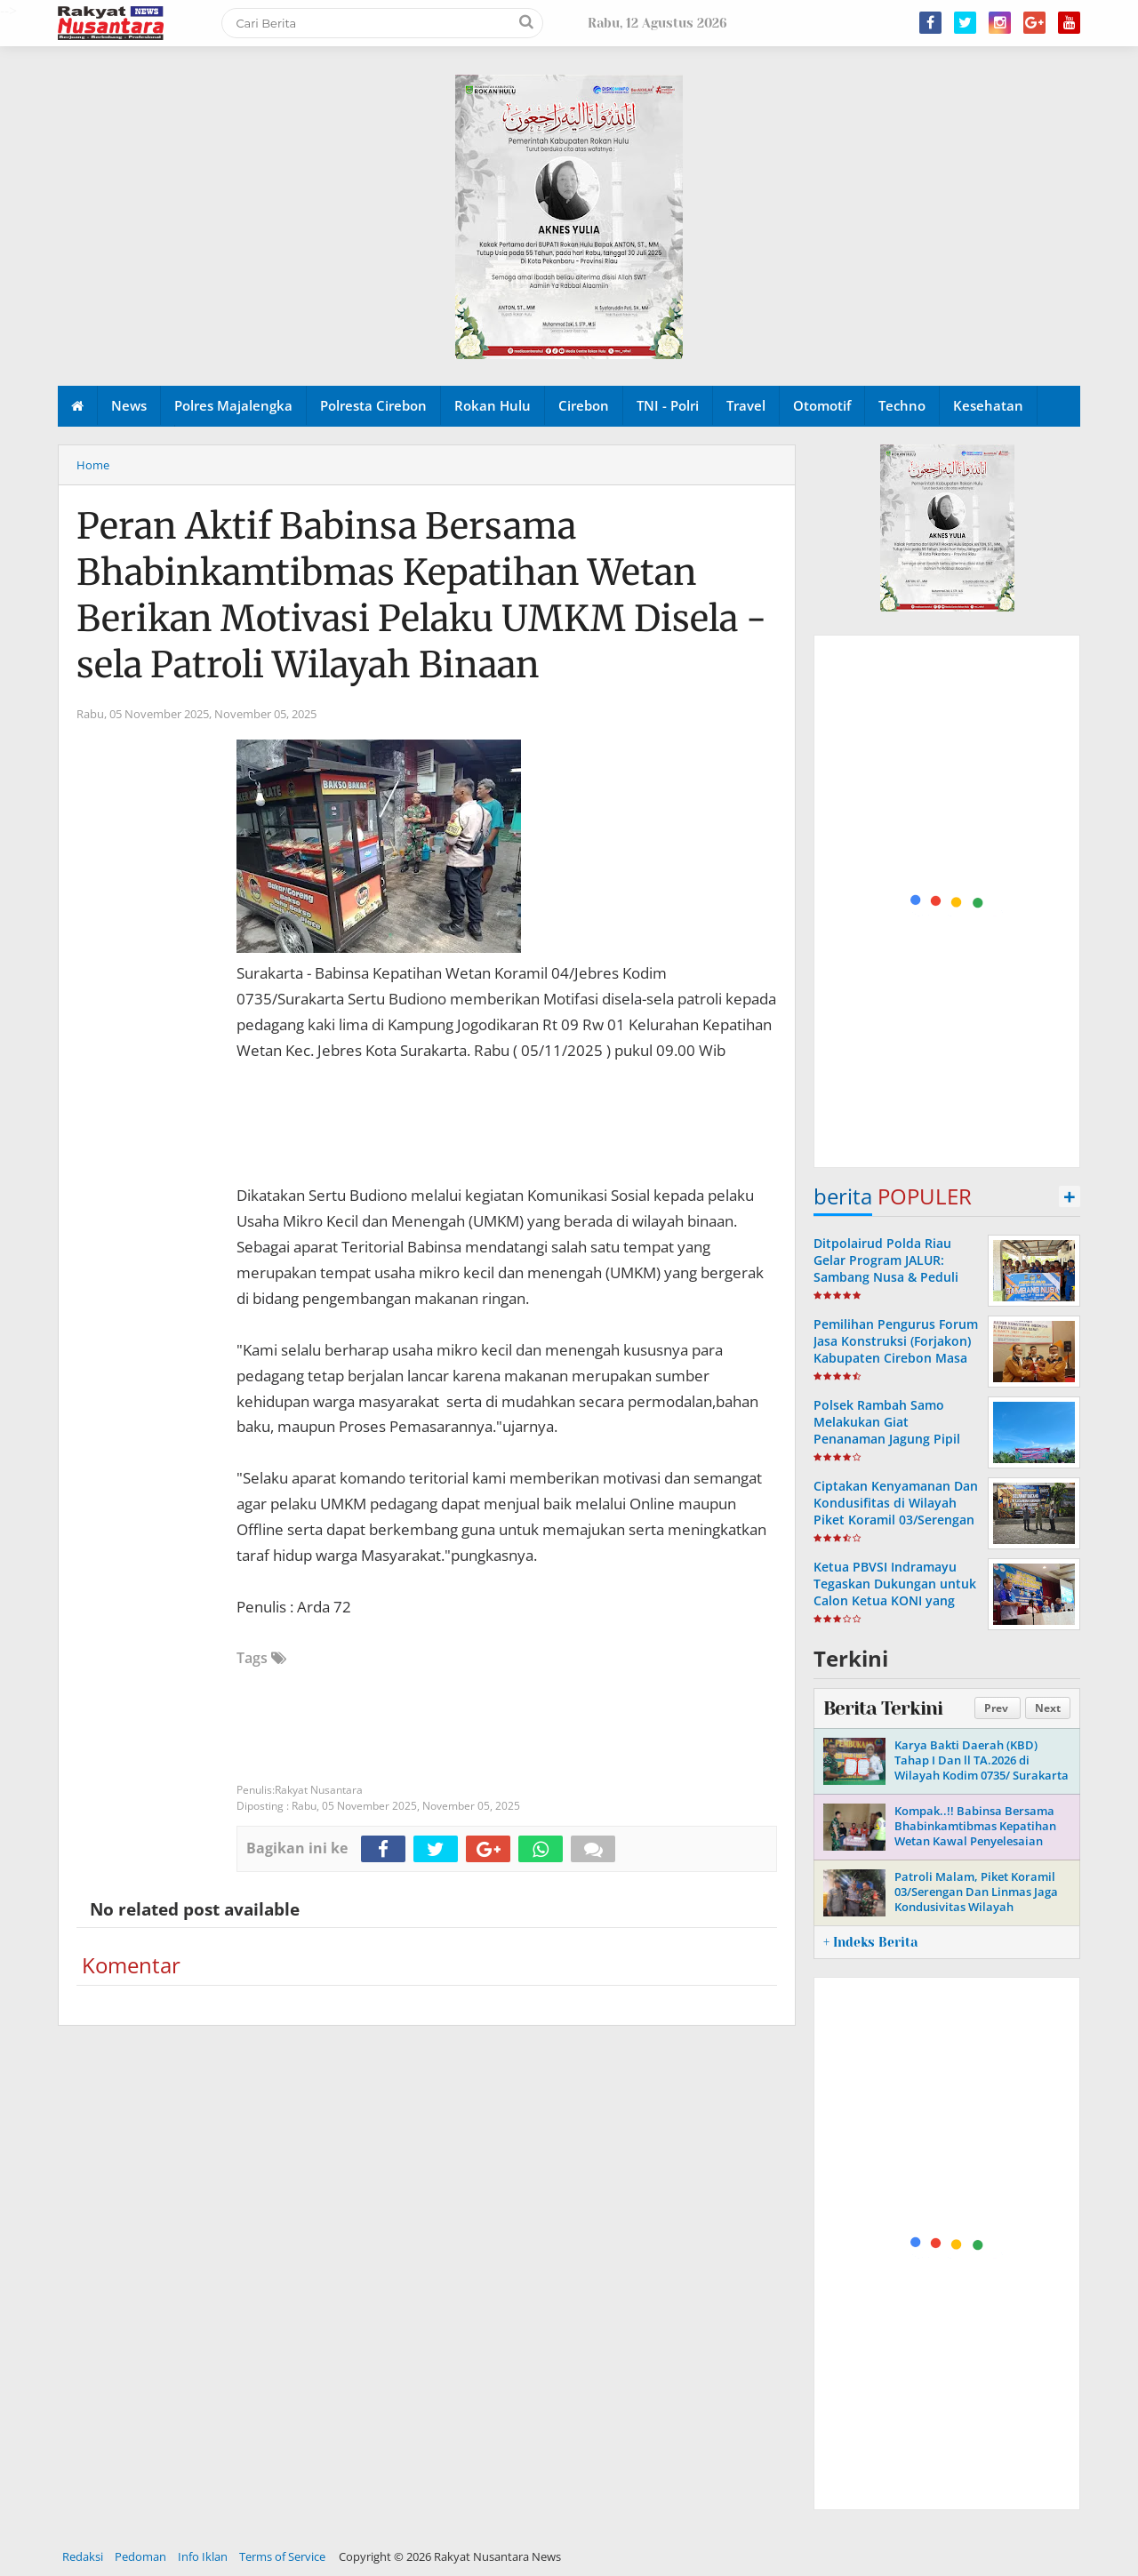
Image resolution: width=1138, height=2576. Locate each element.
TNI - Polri (668, 405)
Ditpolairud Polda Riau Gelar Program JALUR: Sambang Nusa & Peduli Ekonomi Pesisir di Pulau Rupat (888, 1277)
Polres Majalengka (233, 405)
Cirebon (583, 405)
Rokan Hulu (492, 405)
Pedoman (140, 2556)
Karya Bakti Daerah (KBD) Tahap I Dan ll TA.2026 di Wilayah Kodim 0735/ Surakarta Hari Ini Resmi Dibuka (981, 1767)
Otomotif (822, 405)
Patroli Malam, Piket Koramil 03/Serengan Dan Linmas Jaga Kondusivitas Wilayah (976, 1891)
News (129, 405)
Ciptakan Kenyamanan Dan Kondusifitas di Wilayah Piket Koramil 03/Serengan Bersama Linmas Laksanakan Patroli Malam (895, 1520)
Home (92, 465)
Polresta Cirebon (373, 405)
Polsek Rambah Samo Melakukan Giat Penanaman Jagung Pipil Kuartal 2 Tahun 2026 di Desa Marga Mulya (886, 1439)
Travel (745, 405)
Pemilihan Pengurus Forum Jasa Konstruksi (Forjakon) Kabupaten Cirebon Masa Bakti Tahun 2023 (895, 1350)
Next (1048, 1708)
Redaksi (82, 2556)
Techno (902, 405)
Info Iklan (203, 2556)
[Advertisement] (947, 902)
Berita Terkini (882, 1708)
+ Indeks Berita (870, 1942)
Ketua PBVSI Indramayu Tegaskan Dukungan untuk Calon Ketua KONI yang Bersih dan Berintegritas (894, 1592)
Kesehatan (988, 405)
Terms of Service (282, 2556)
